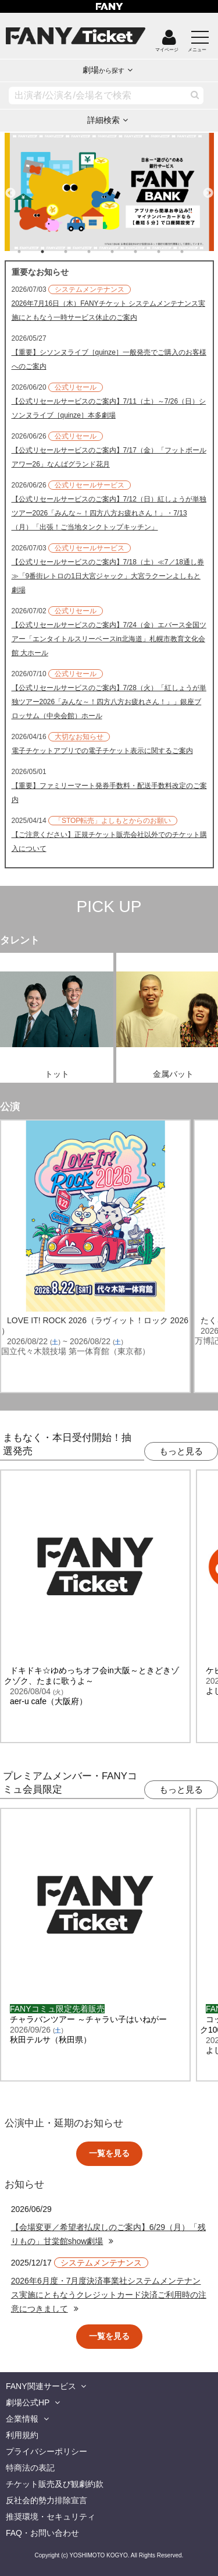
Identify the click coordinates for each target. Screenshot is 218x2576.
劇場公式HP (27, 2402)
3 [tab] (77, 252)
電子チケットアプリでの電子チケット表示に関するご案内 (102, 751)
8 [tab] (193, 252)
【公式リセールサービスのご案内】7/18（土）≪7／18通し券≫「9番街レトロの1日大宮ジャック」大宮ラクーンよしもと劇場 (108, 576)
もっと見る (181, 1451)
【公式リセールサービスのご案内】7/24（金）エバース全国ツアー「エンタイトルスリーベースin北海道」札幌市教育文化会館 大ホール (109, 639)
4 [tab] (100, 252)
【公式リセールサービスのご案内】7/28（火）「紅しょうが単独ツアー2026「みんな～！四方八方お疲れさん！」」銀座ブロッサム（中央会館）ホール (109, 702)
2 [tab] (54, 252)
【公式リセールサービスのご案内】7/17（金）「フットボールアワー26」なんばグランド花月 (109, 457)
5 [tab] (124, 252)
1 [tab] (31, 252)
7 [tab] (170, 252)
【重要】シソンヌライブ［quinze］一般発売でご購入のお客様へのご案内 (109, 359)
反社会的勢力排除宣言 (46, 2500)
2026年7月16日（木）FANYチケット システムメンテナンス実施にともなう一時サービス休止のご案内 (108, 310)
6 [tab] (147, 252)
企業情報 (22, 2418)
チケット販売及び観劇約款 (54, 2484)
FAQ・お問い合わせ (42, 2533)
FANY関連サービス (41, 2386)
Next (208, 188)
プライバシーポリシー (46, 2451)
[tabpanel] (109, 192)
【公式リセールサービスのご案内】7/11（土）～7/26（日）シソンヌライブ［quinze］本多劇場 (109, 408)
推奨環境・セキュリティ (50, 2516)
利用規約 (22, 2435)
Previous (10, 188)
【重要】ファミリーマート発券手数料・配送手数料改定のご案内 (109, 793)
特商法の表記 (30, 2467)
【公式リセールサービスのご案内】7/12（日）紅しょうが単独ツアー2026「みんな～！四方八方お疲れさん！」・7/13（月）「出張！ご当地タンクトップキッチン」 (109, 513)
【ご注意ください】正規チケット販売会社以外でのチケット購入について (109, 842)
